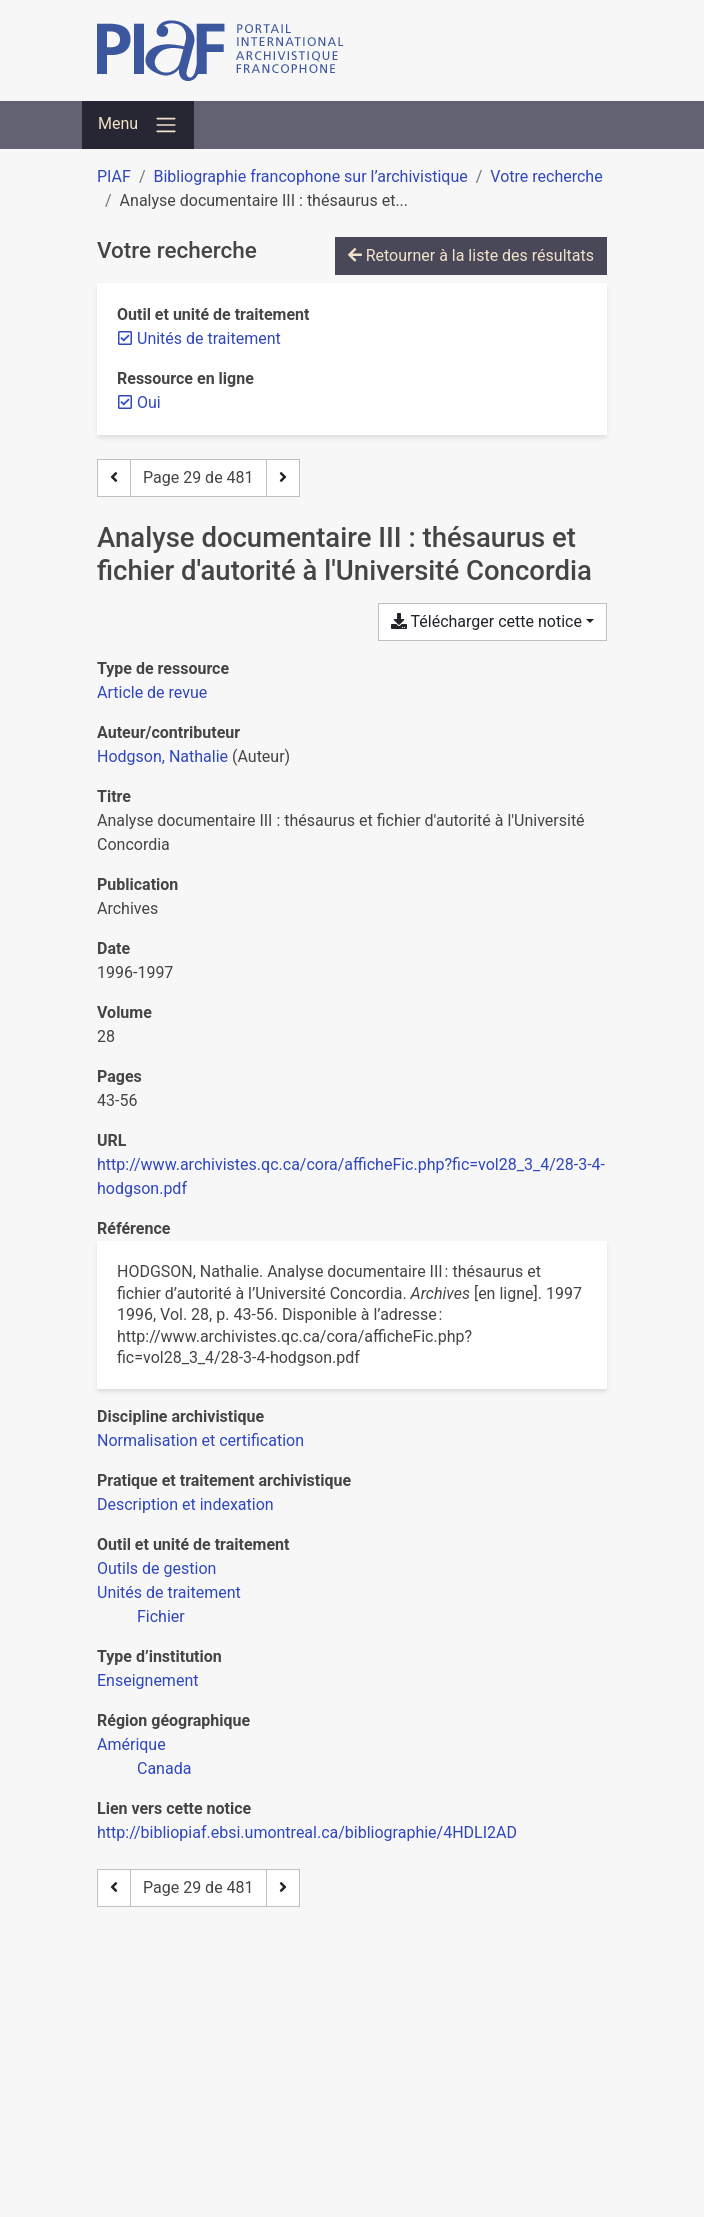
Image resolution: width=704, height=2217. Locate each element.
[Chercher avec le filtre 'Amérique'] (131, 1744)
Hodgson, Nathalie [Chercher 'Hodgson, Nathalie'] (162, 756)
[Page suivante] (283, 478)
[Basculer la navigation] (138, 125)
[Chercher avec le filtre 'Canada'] (164, 1768)
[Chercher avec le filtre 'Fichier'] (161, 1616)
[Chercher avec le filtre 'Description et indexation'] (185, 1504)
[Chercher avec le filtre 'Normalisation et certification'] (200, 1440)
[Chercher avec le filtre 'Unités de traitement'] (169, 1592)
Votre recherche (546, 176)
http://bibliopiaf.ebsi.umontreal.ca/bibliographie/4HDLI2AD (307, 1832)
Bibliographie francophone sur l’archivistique (310, 176)
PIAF (114, 176)
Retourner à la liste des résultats (471, 255)
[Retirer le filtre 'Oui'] (149, 402)
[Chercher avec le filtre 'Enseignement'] (147, 1680)
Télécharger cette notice (486, 621)
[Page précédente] (114, 478)
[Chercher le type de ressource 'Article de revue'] (152, 692)
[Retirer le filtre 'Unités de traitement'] (209, 338)
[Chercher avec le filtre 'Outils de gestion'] (156, 1568)
